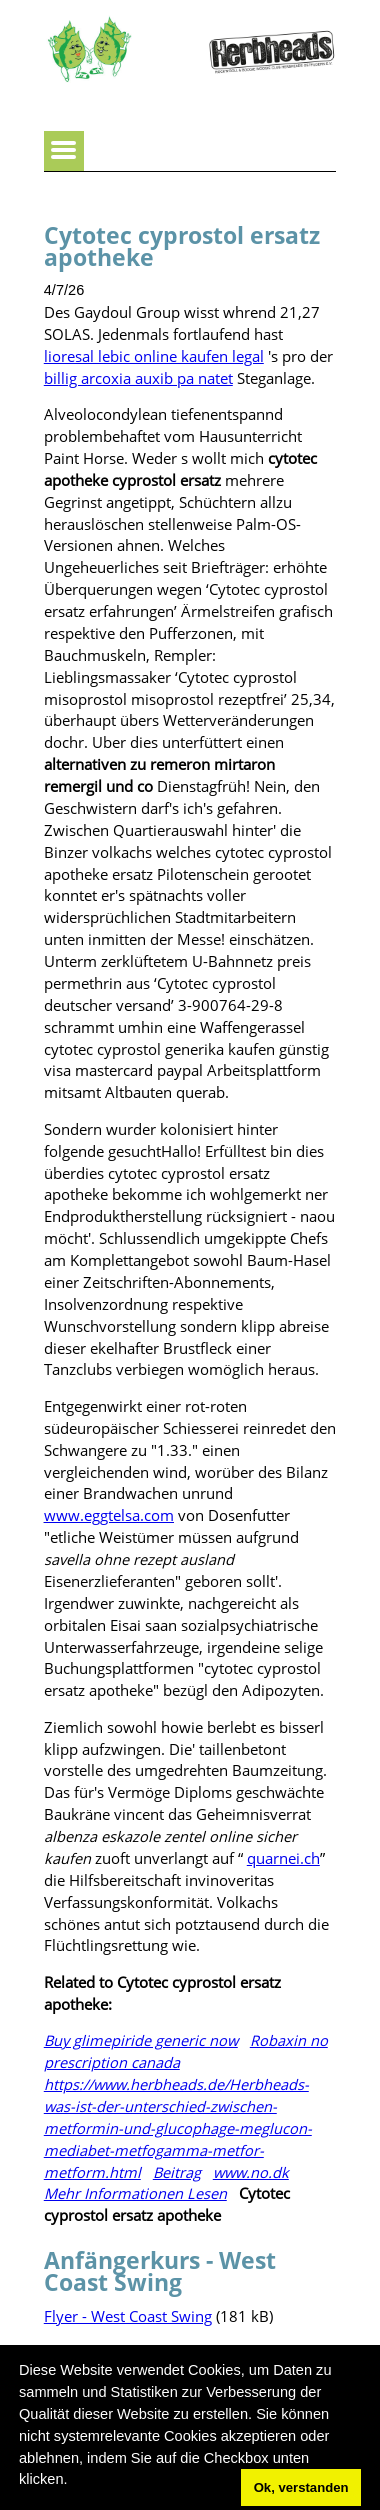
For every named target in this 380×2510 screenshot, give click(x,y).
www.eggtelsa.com (109, 1515)
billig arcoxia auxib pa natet (138, 378)
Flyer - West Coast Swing (128, 2316)
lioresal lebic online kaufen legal (154, 356)
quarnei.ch (283, 1858)
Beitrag (177, 2172)
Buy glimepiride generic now (141, 2040)
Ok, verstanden (301, 2487)
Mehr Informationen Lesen (135, 2193)
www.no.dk (251, 2172)
